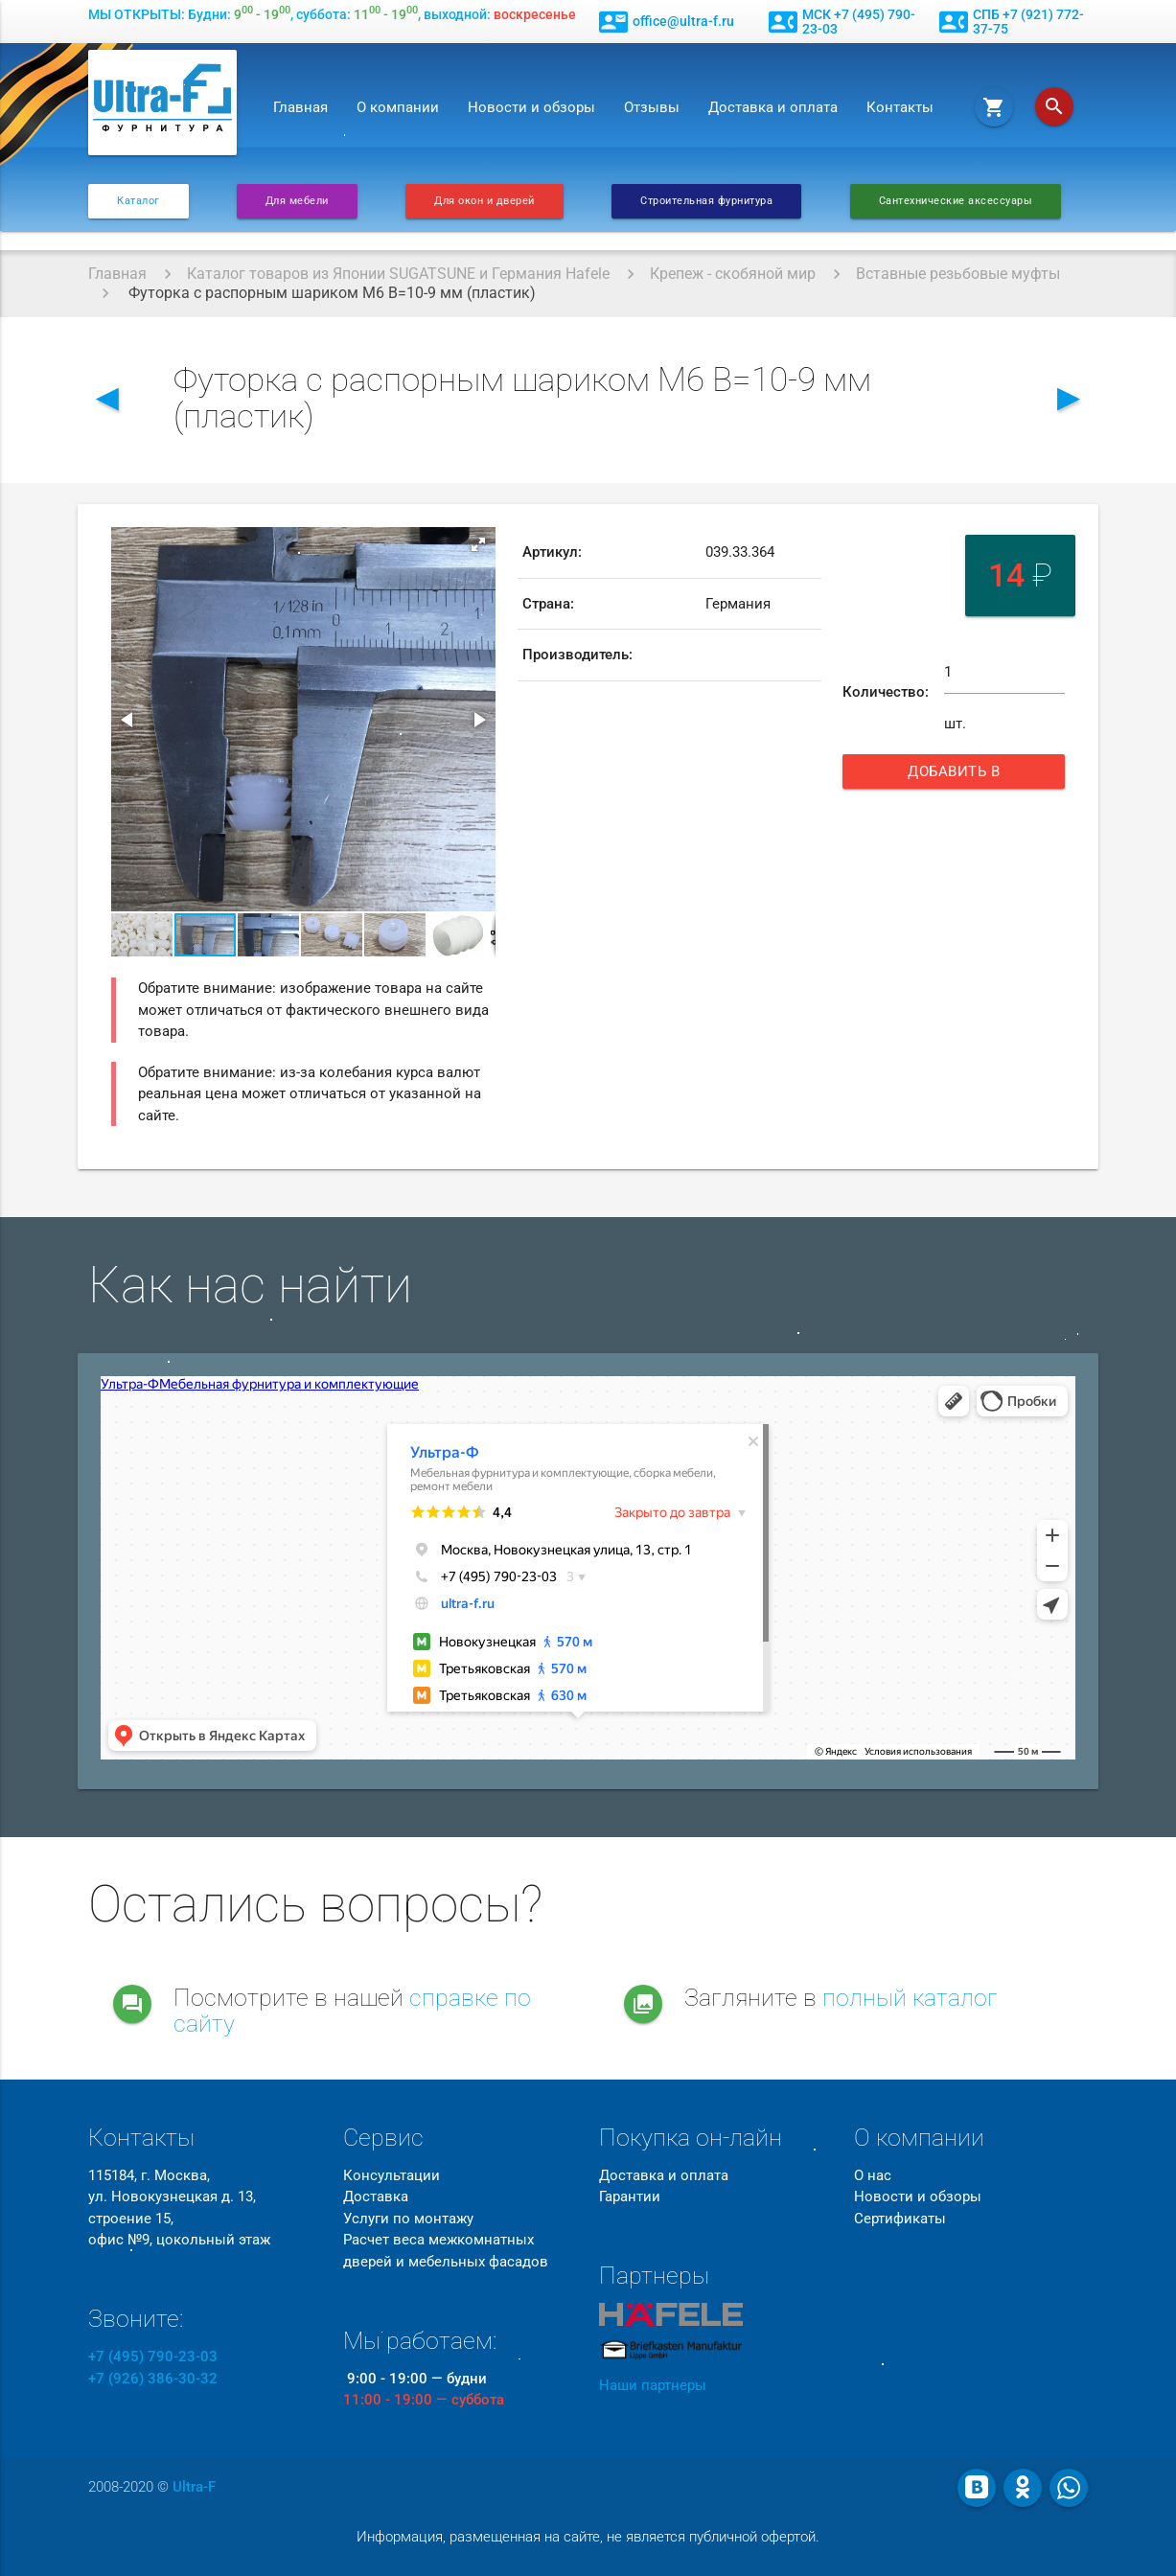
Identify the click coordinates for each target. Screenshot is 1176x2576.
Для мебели (297, 201)
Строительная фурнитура (706, 201)
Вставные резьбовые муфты (958, 273)
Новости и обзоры (531, 107)
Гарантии (629, 2196)
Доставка (375, 2196)
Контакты (900, 107)
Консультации (391, 2175)
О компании (398, 107)
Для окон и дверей (484, 201)
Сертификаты (900, 2218)
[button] (478, 544)
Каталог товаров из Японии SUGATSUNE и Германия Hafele (398, 273)
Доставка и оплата (773, 107)
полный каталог (910, 1998)
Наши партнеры (652, 2385)
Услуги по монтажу (408, 2218)
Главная (300, 107)
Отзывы (652, 107)
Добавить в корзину (969, 776)
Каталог (138, 201)
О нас (872, 2175)
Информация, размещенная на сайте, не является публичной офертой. (588, 2536)
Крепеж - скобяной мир (733, 273)
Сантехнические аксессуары (956, 201)
